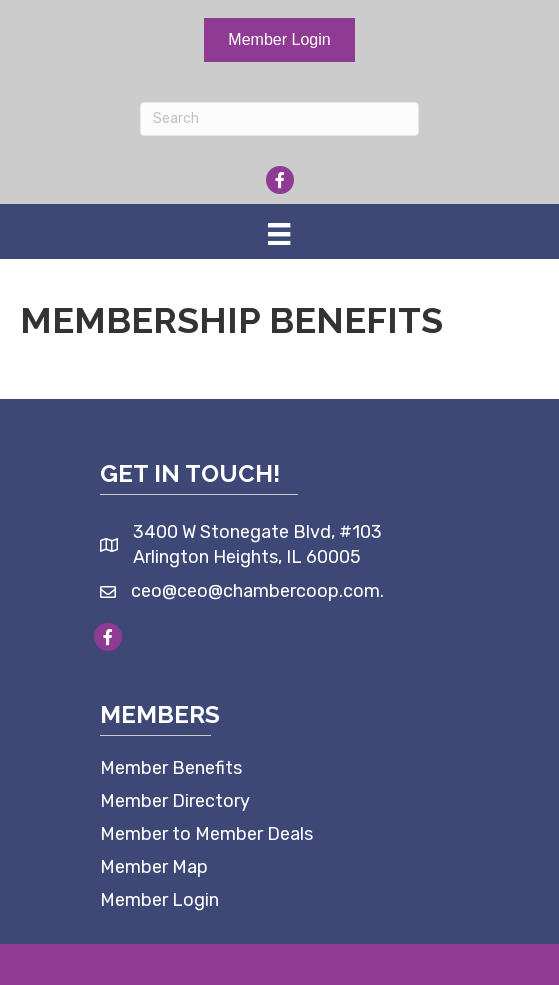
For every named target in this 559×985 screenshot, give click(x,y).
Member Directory (175, 801)
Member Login (159, 900)
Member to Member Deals (206, 834)
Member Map (154, 867)
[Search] (280, 119)
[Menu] (279, 234)
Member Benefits (171, 768)
